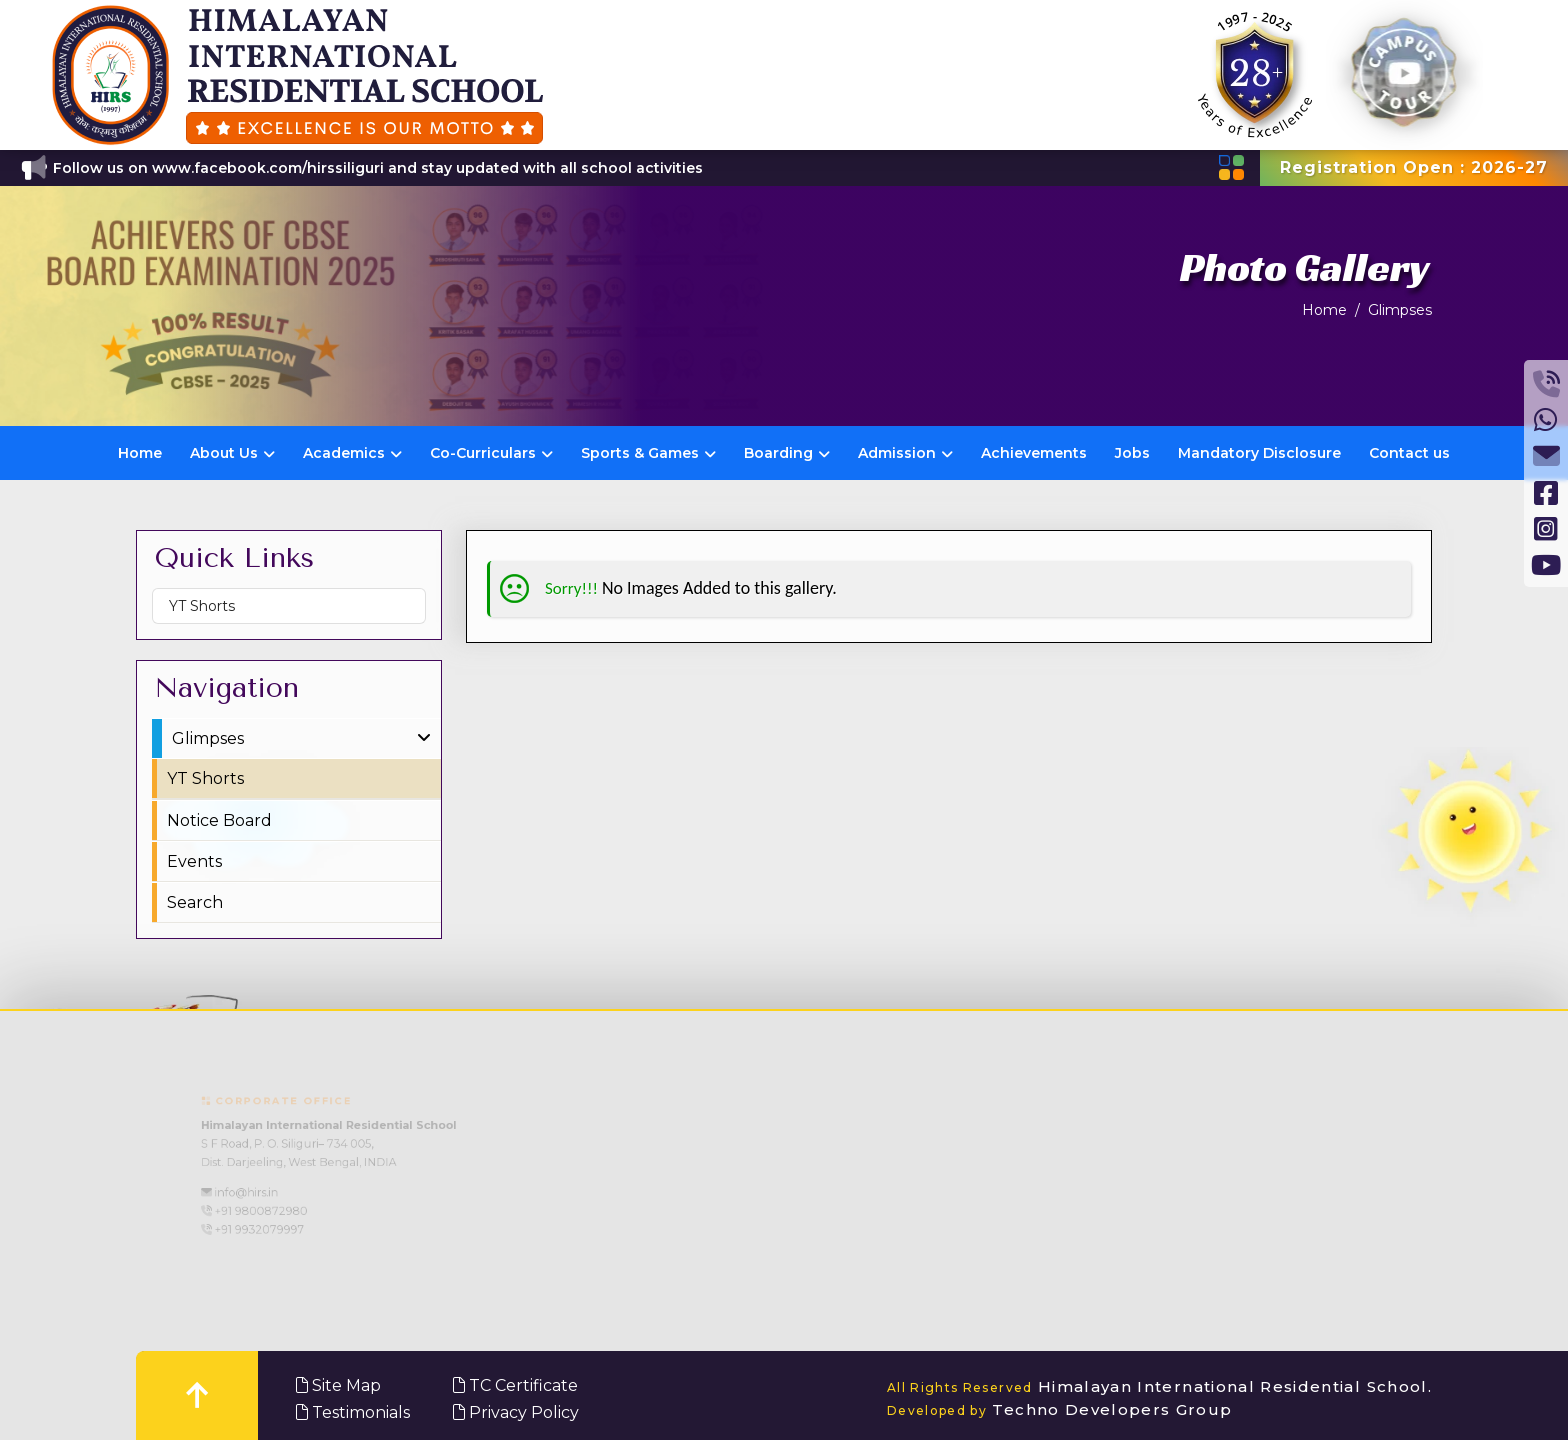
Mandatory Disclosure (1259, 453)
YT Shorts (202, 606)
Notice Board (219, 820)
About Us (232, 453)
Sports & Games (648, 453)
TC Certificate (515, 1385)
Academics (352, 453)
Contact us (1409, 453)
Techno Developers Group (1060, 1409)
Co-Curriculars (491, 453)
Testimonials (353, 1412)
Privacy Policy (516, 1412)
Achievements (1034, 453)
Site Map (338, 1385)
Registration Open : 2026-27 (1414, 167)
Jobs (1132, 453)
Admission (905, 453)
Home (1324, 310)
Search (195, 902)
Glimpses (1400, 310)
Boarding (787, 453)
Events (194, 861)
